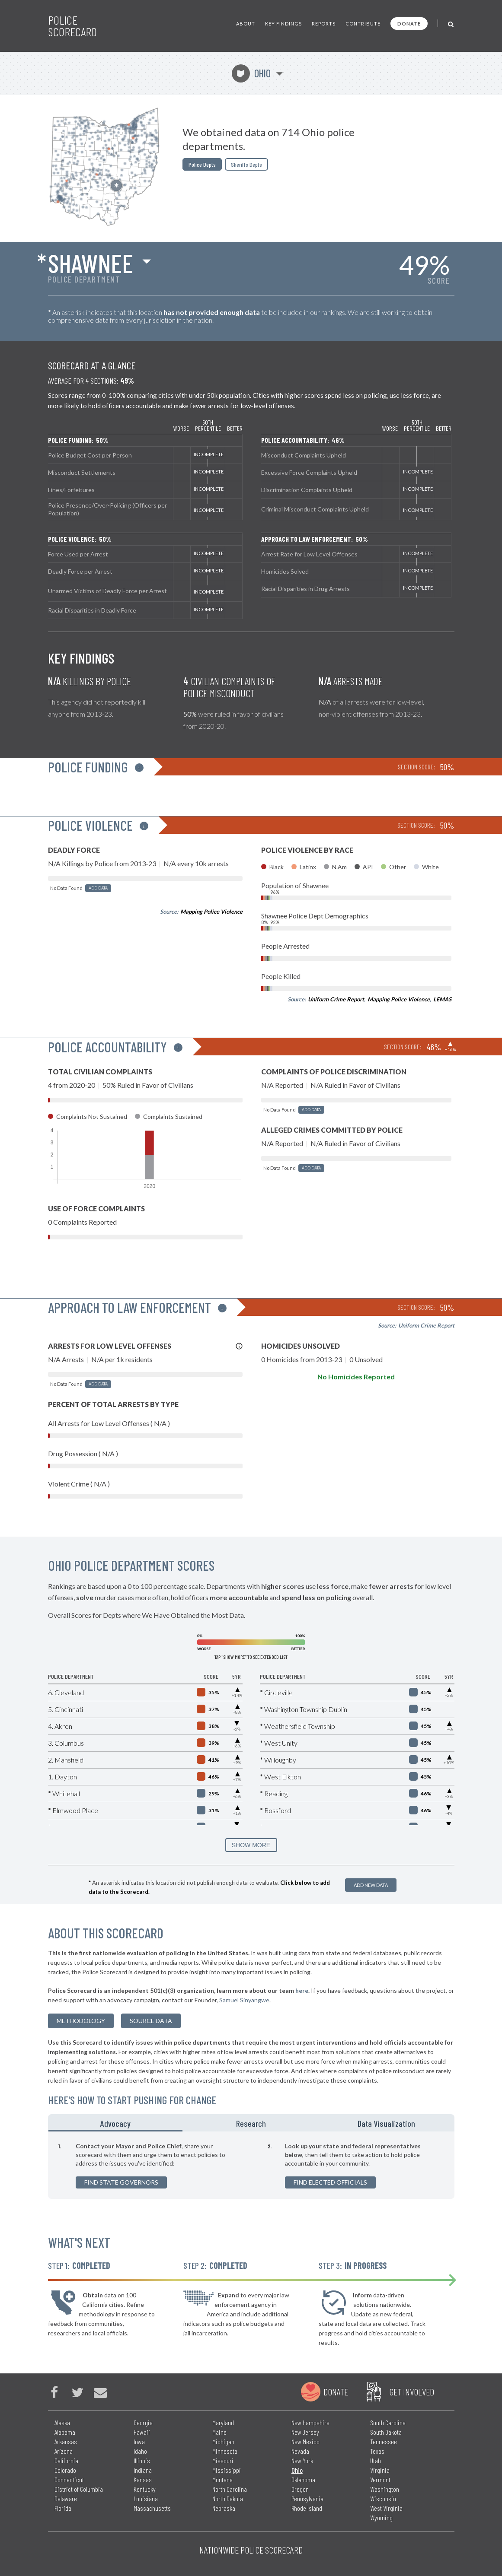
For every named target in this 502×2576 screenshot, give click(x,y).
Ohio (251, 73)
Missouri (222, 2460)
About (245, 23)
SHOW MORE (251, 1845)
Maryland (223, 2422)
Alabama (64, 2432)
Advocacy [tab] (115, 2123)
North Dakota (227, 2498)
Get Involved (411, 2391)
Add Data (98, 888)
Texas (377, 2451)
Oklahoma (303, 2479)
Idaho (140, 2451)
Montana (222, 2479)
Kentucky (145, 2489)
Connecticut (69, 2479)
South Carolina (388, 2422)
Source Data (151, 2020)
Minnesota (224, 2451)
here (301, 1990)
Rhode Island (306, 2508)
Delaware (65, 2498)
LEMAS (442, 999)
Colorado (65, 2470)
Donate (409, 23)
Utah (375, 2460)
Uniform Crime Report (336, 999)
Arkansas (65, 2441)
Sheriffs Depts (246, 164)
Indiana (143, 2470)
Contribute (362, 23)
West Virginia (386, 2508)
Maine (219, 2432)
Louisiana (146, 2498)
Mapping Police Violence (211, 911)
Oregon (300, 2489)
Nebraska (223, 2508)
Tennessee (383, 2441)
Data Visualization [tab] (386, 2123)
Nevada (300, 2451)
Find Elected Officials (330, 2182)
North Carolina (229, 2489)
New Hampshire (310, 2422)
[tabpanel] (251, 2165)
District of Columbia (78, 2489)
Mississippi (226, 2470)
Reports (324, 23)
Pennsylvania (307, 2498)
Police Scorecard (72, 26)
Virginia (380, 2470)
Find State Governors (121, 2182)
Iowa (139, 2441)
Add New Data (371, 1885)
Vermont (380, 2479)
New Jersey (305, 2432)
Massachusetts (152, 2508)
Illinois (142, 2460)
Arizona (63, 2451)
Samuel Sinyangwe (244, 2000)
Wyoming (381, 2517)
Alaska (62, 2422)
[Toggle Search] (451, 23)
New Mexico (305, 2441)
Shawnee (90, 263)
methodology (81, 2020)
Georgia (143, 2422)
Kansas (143, 2479)
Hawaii (142, 2432)
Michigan (223, 2441)
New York (302, 2460)
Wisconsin (383, 2498)
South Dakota (386, 2432)
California (66, 2460)
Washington (384, 2489)
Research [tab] (251, 2123)
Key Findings (283, 23)
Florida (62, 2508)
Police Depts (202, 164)
